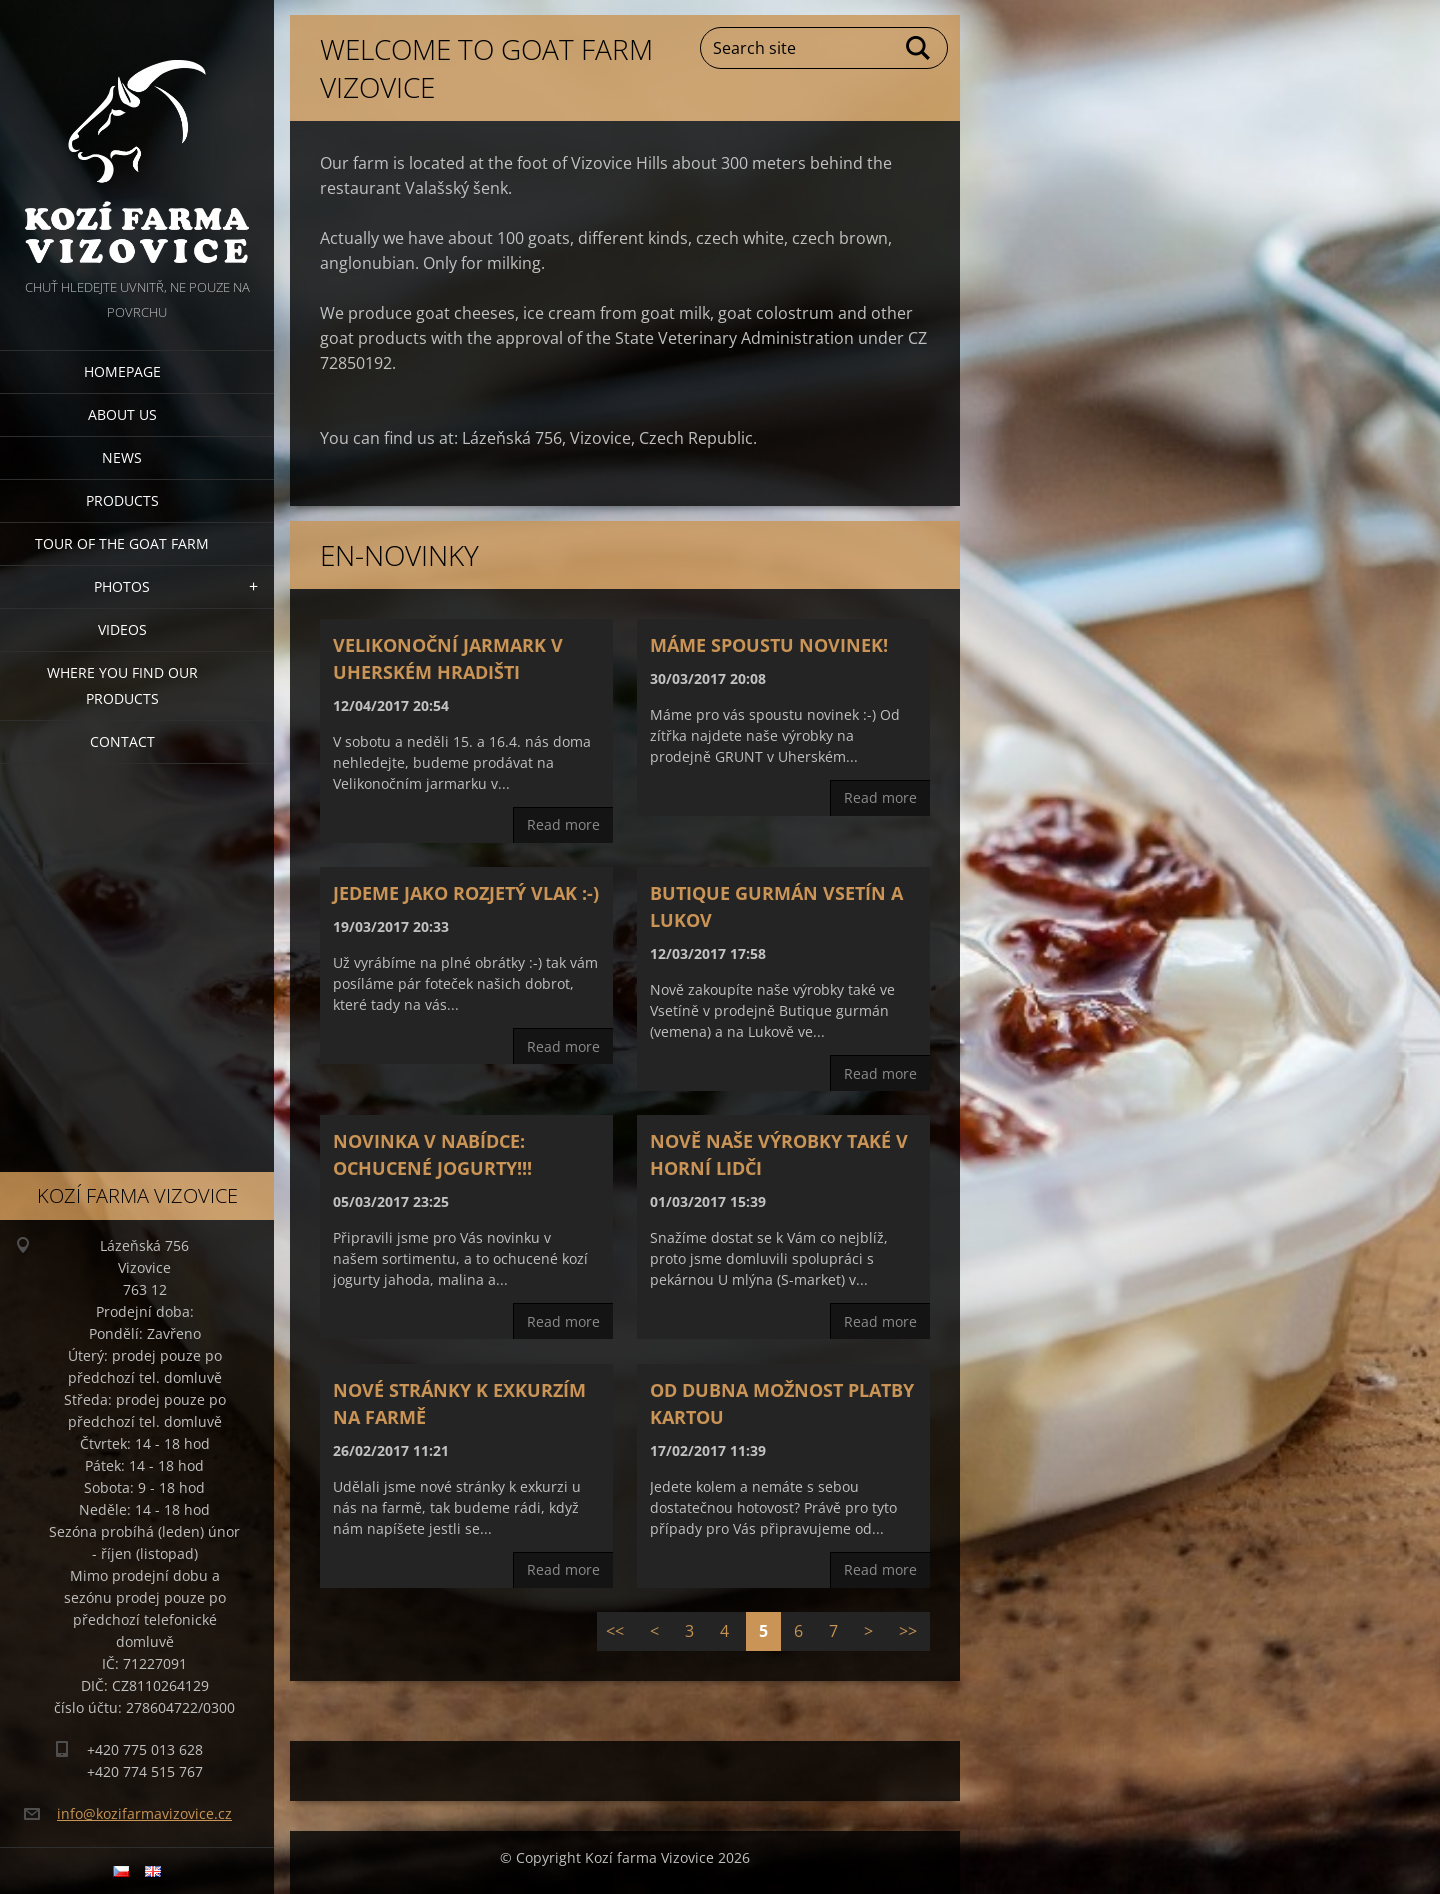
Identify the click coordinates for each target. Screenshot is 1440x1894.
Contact (122, 741)
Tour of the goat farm (122, 543)
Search (919, 48)
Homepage (122, 371)
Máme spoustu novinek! (769, 645)
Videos (122, 629)
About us (122, 414)
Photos (122, 586)
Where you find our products (122, 685)
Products (122, 500)
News (122, 457)
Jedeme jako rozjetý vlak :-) (466, 893)
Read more (563, 824)
